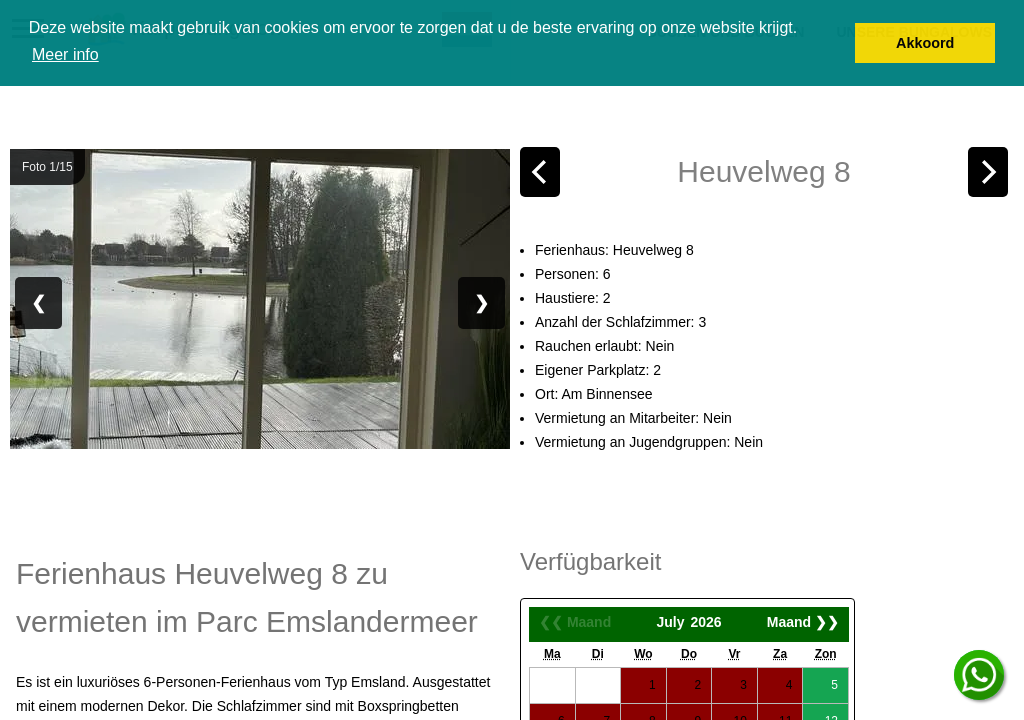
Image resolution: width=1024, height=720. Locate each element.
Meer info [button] (65, 54)
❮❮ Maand (575, 622)
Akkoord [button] (925, 43)
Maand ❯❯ (803, 622)
